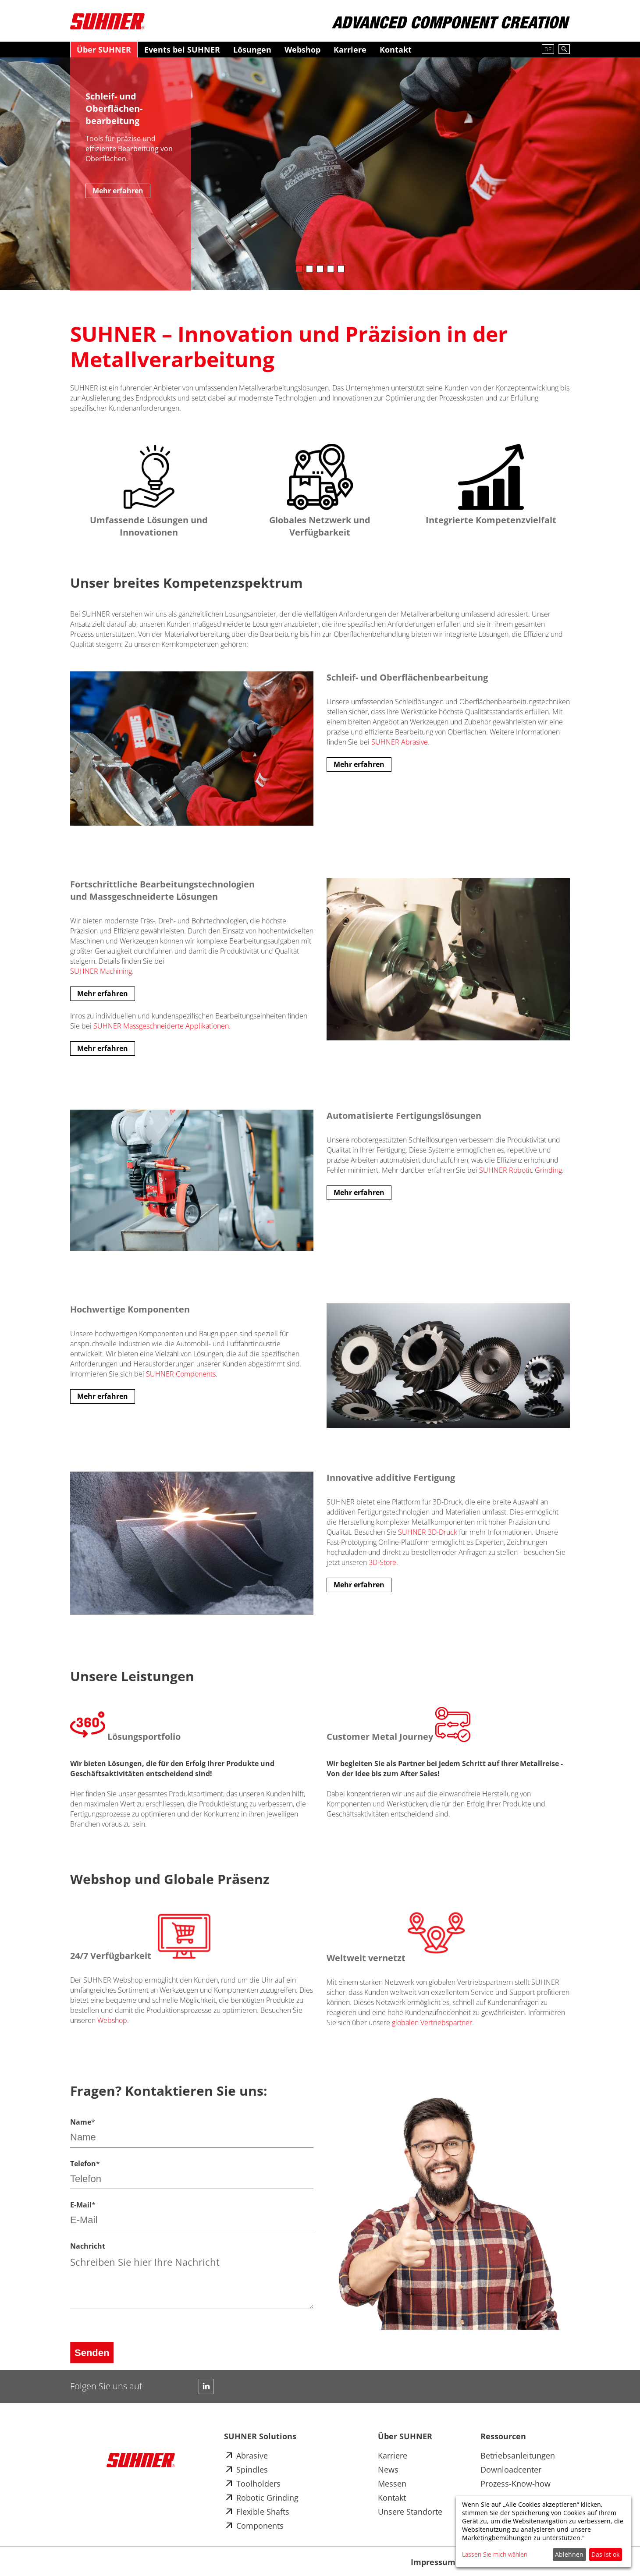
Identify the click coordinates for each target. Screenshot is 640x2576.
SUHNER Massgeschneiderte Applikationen (161, 1026)
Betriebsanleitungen (517, 2455)
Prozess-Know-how (515, 2483)
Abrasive (252, 2455)
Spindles (252, 2469)
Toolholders (258, 2483)
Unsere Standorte (410, 2511)
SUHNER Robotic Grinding (520, 1170)
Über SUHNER (104, 49)
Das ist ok (605, 2554)
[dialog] (543, 2531)
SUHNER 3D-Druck (427, 1532)
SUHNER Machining (101, 971)
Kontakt (396, 49)
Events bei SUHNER (182, 49)
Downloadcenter (510, 2469)
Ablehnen (569, 2554)
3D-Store (382, 1562)
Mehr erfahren (117, 190)
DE (547, 49)
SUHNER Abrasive (399, 742)
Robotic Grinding (267, 2497)
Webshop (302, 49)
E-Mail (83, 2205)
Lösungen (252, 49)
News (388, 2469)
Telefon (85, 2163)
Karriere (350, 49)
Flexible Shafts (262, 2511)
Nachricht (87, 2246)
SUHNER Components (181, 1374)
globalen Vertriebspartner (432, 2022)
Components (260, 2525)
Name (82, 2122)
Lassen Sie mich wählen (494, 2554)
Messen (392, 2483)
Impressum (433, 2562)
